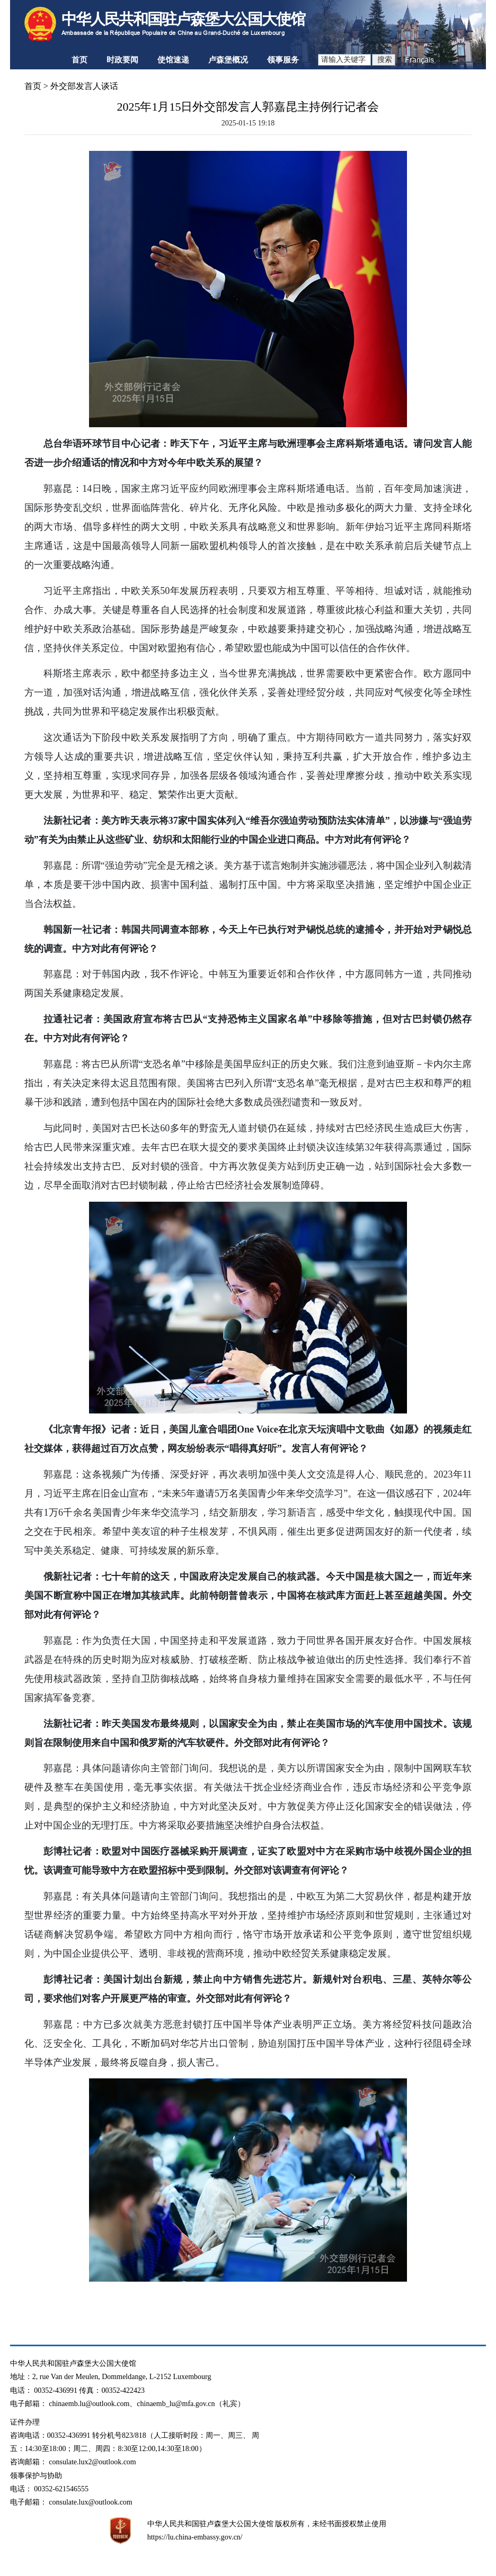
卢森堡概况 (228, 60)
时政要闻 (122, 60)
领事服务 (283, 60)
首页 (79, 60)
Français (419, 60)
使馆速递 (173, 60)
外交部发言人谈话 (84, 86)
